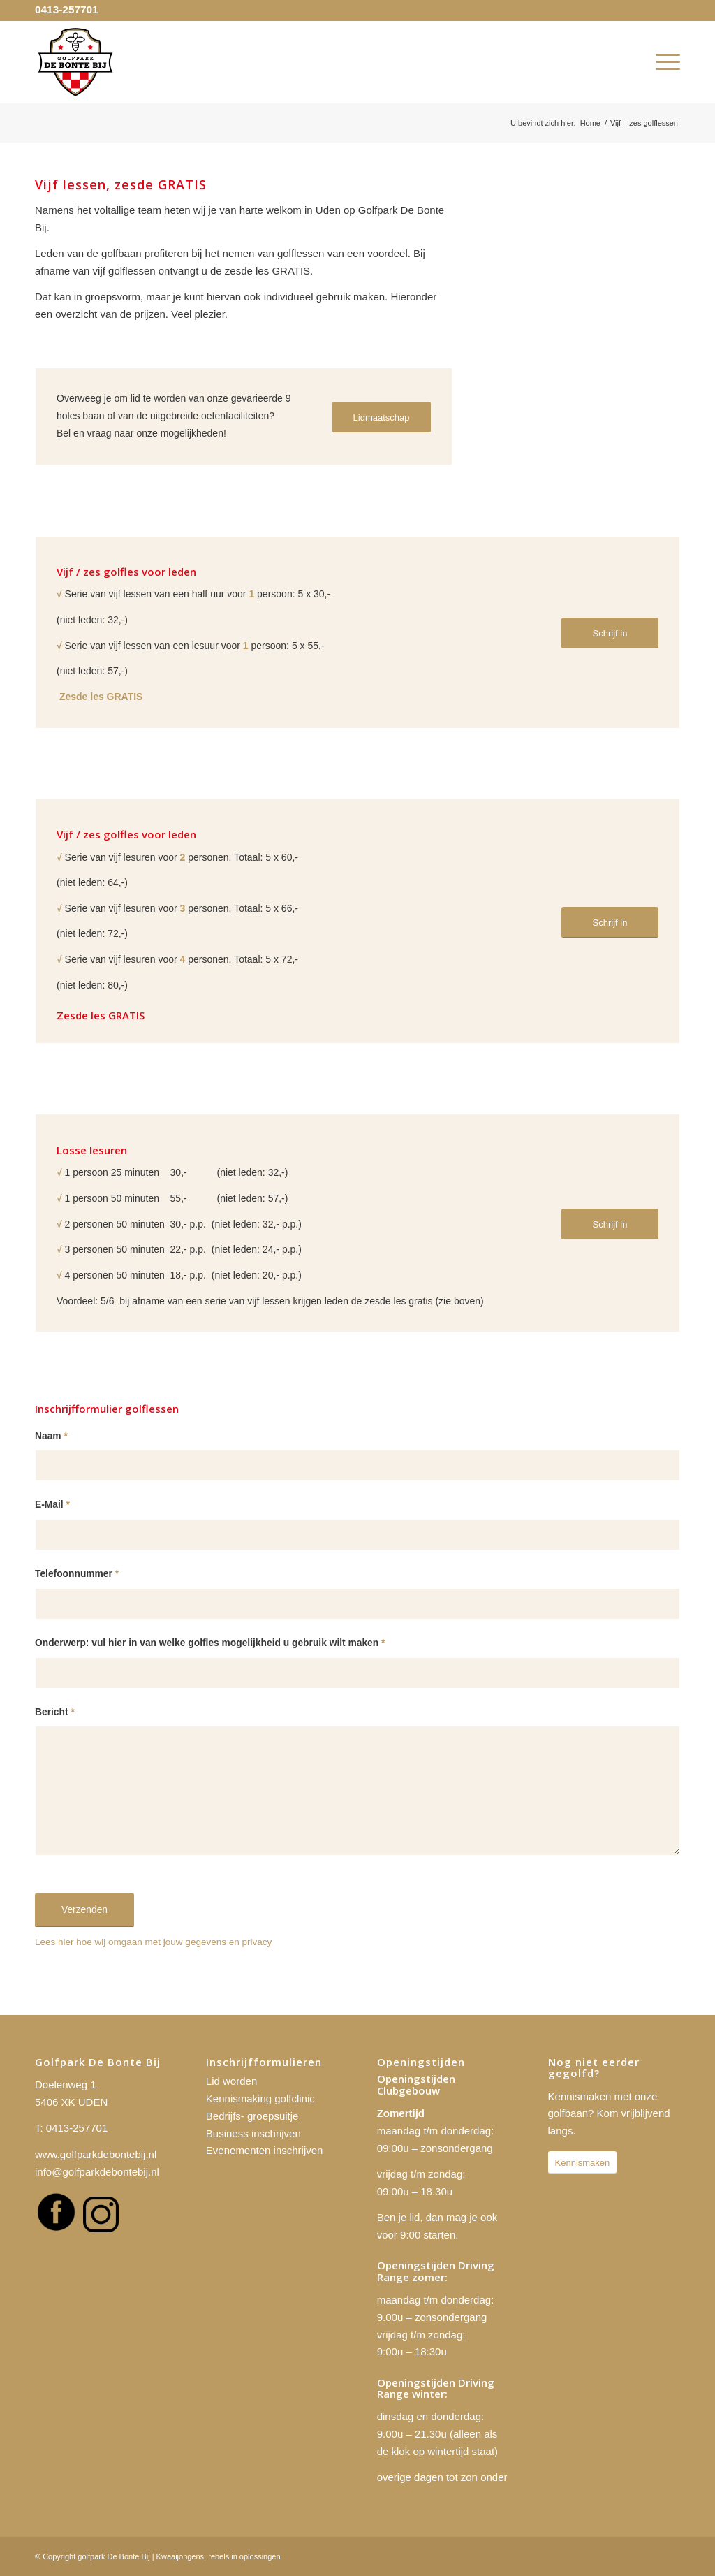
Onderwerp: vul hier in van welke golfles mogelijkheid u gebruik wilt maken (210, 1643)
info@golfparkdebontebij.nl (97, 2172)
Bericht (55, 1712)
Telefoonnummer (77, 1574)
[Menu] (663, 62)
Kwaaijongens (180, 2556)
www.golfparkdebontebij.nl (95, 2154)
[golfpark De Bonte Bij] (75, 62)
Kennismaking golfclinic (260, 2098)
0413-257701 (66, 9)
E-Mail (52, 1504)
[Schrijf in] (609, 633)
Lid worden (231, 2081)
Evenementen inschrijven (264, 2150)
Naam (51, 1436)
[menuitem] (663, 62)
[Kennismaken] (582, 2162)
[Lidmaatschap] (381, 417)
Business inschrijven (253, 2133)
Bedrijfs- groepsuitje (252, 2116)
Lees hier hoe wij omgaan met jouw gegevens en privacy (153, 1942)
